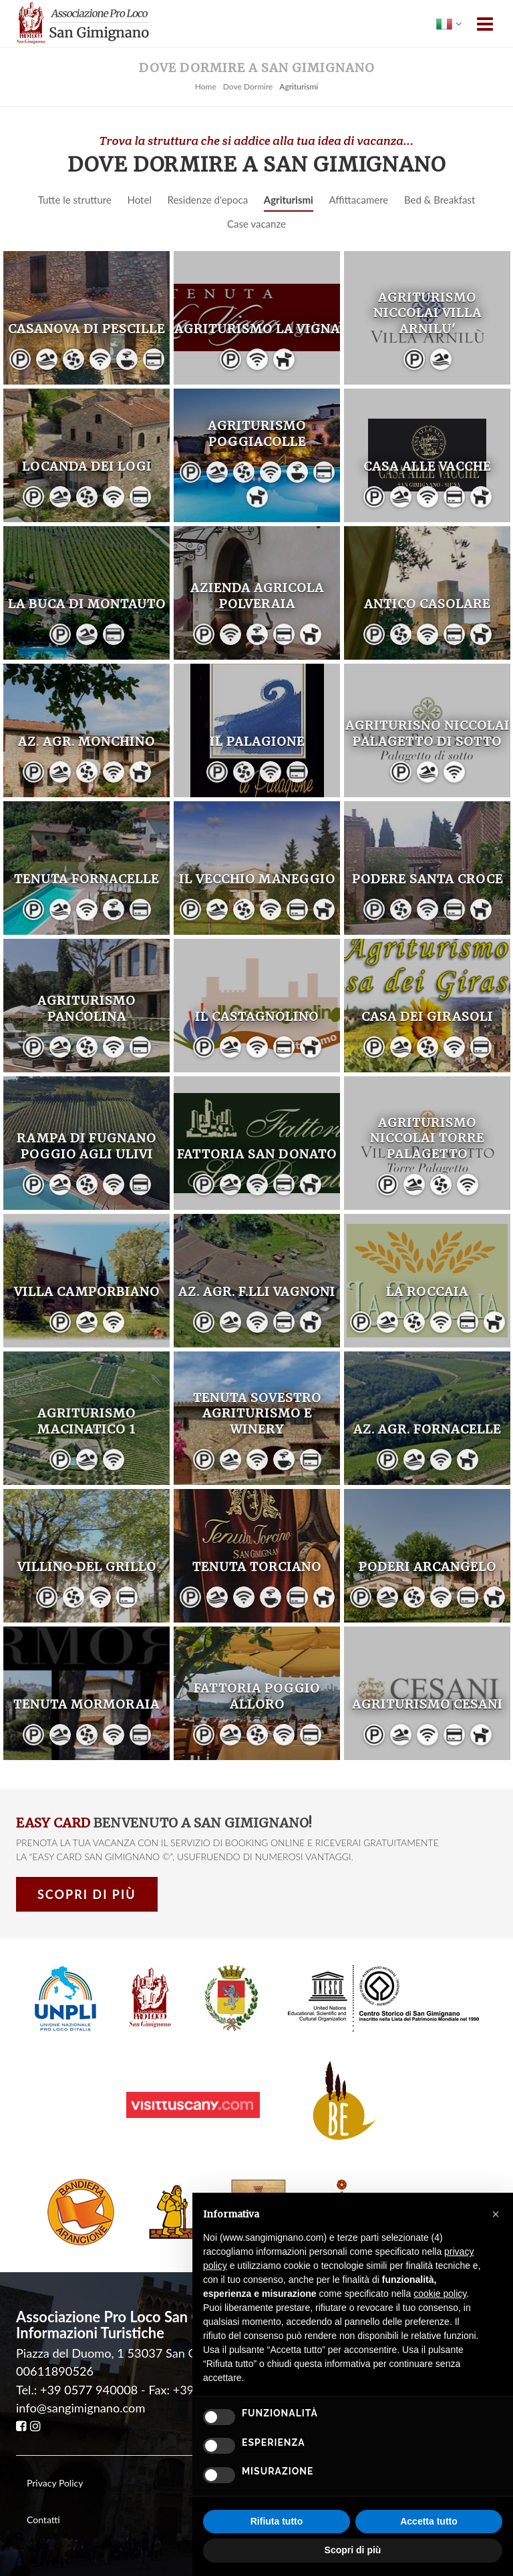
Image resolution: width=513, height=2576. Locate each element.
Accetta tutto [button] (429, 2521)
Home (205, 86)
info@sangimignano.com (80, 2407)
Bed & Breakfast (439, 200)
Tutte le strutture (75, 200)
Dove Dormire (248, 86)
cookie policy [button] (439, 2293)
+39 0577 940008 (89, 2389)
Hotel (140, 200)
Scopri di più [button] (353, 2550)
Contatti (43, 2519)
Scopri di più (86, 1894)
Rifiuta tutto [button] (276, 2521)
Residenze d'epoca (208, 200)
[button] (495, 2214)
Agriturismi (288, 200)
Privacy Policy (55, 2483)
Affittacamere (358, 200)
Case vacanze (256, 224)
